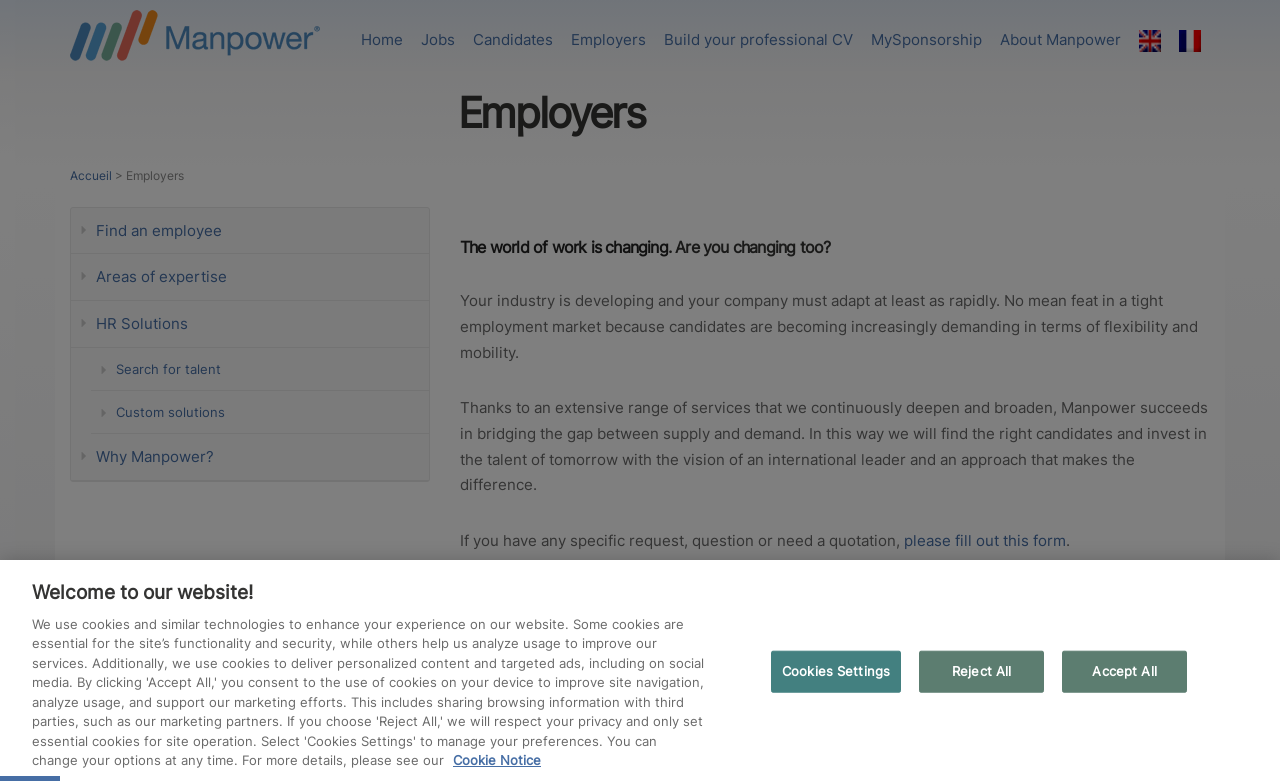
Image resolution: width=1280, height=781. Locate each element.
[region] (640, 670)
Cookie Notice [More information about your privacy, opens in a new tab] (497, 760)
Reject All (981, 671)
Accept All (1124, 671)
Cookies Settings (836, 671)
